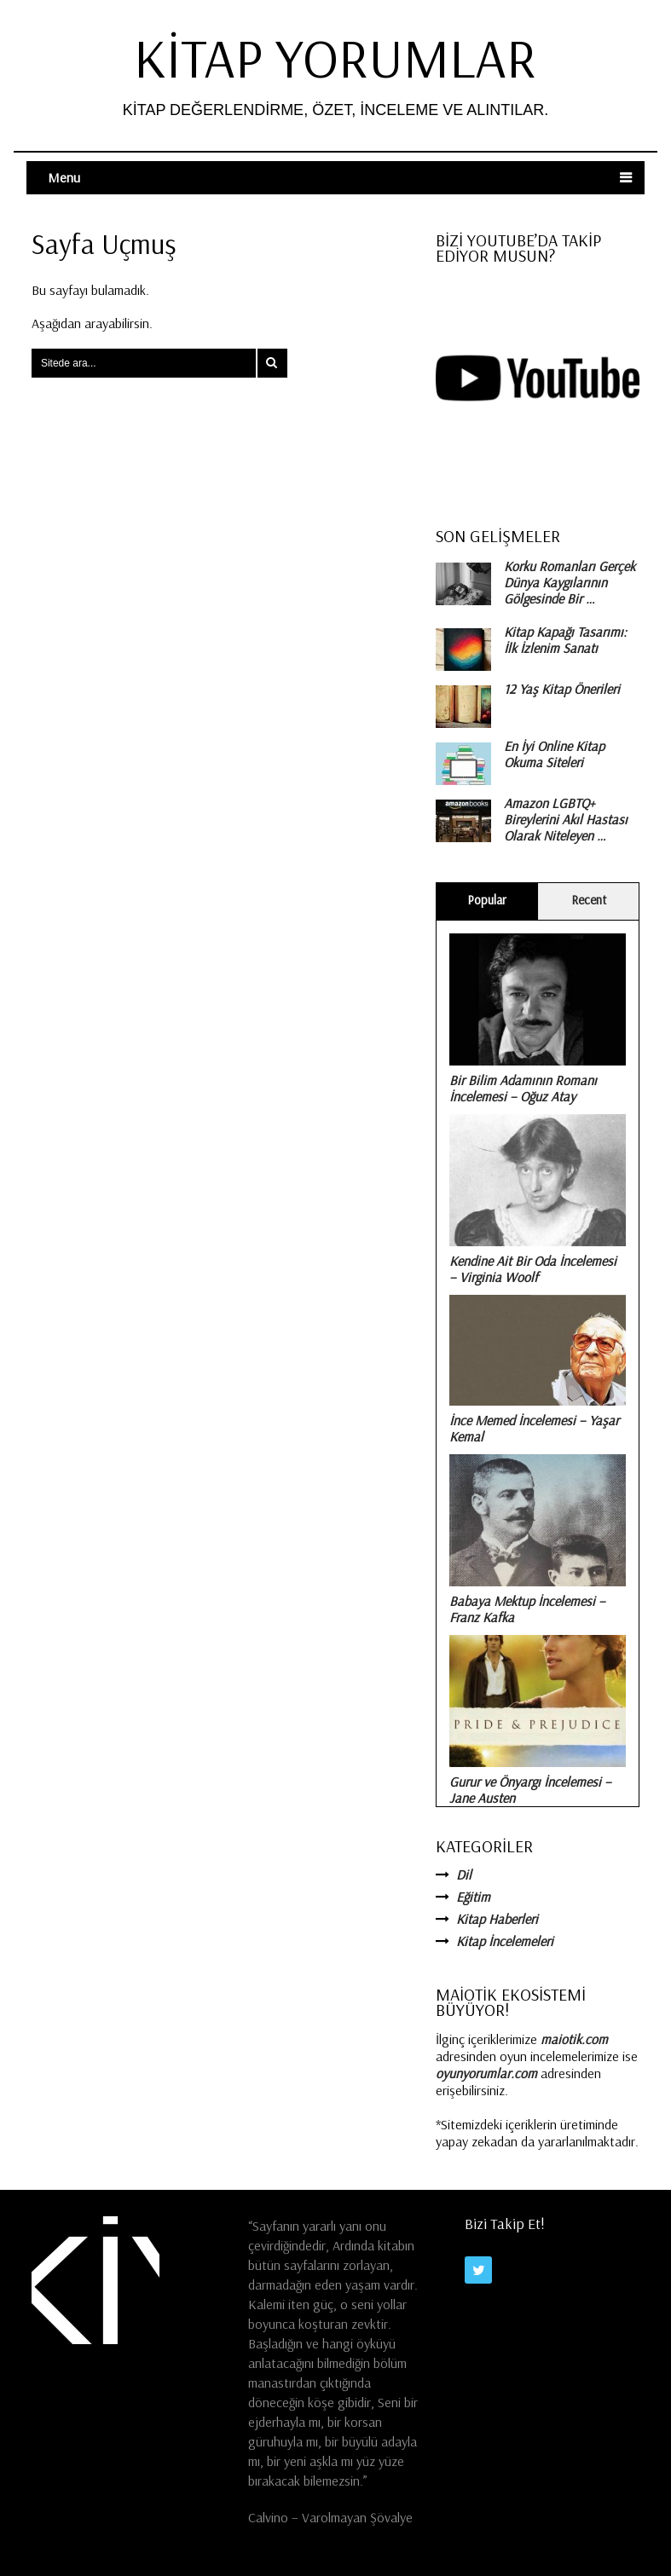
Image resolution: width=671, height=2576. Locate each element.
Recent (588, 900)
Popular (486, 900)
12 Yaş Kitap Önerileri (562, 689)
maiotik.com (574, 2039)
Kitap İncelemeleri (504, 1940)
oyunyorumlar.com (486, 2073)
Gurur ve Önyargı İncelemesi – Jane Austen (530, 1789)
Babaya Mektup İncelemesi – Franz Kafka (527, 1609)
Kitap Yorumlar (335, 57)
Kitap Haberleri (497, 1918)
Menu (64, 177)
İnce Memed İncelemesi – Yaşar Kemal (534, 1428)
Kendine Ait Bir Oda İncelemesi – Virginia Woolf (532, 1268)
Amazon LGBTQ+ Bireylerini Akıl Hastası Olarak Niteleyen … (566, 819)
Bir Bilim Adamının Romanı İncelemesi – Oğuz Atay (523, 1088)
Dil (463, 1874)
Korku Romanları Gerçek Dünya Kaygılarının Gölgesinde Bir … (569, 582)
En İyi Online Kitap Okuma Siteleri (554, 754)
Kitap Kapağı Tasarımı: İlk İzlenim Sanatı (565, 640)
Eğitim (473, 1896)
